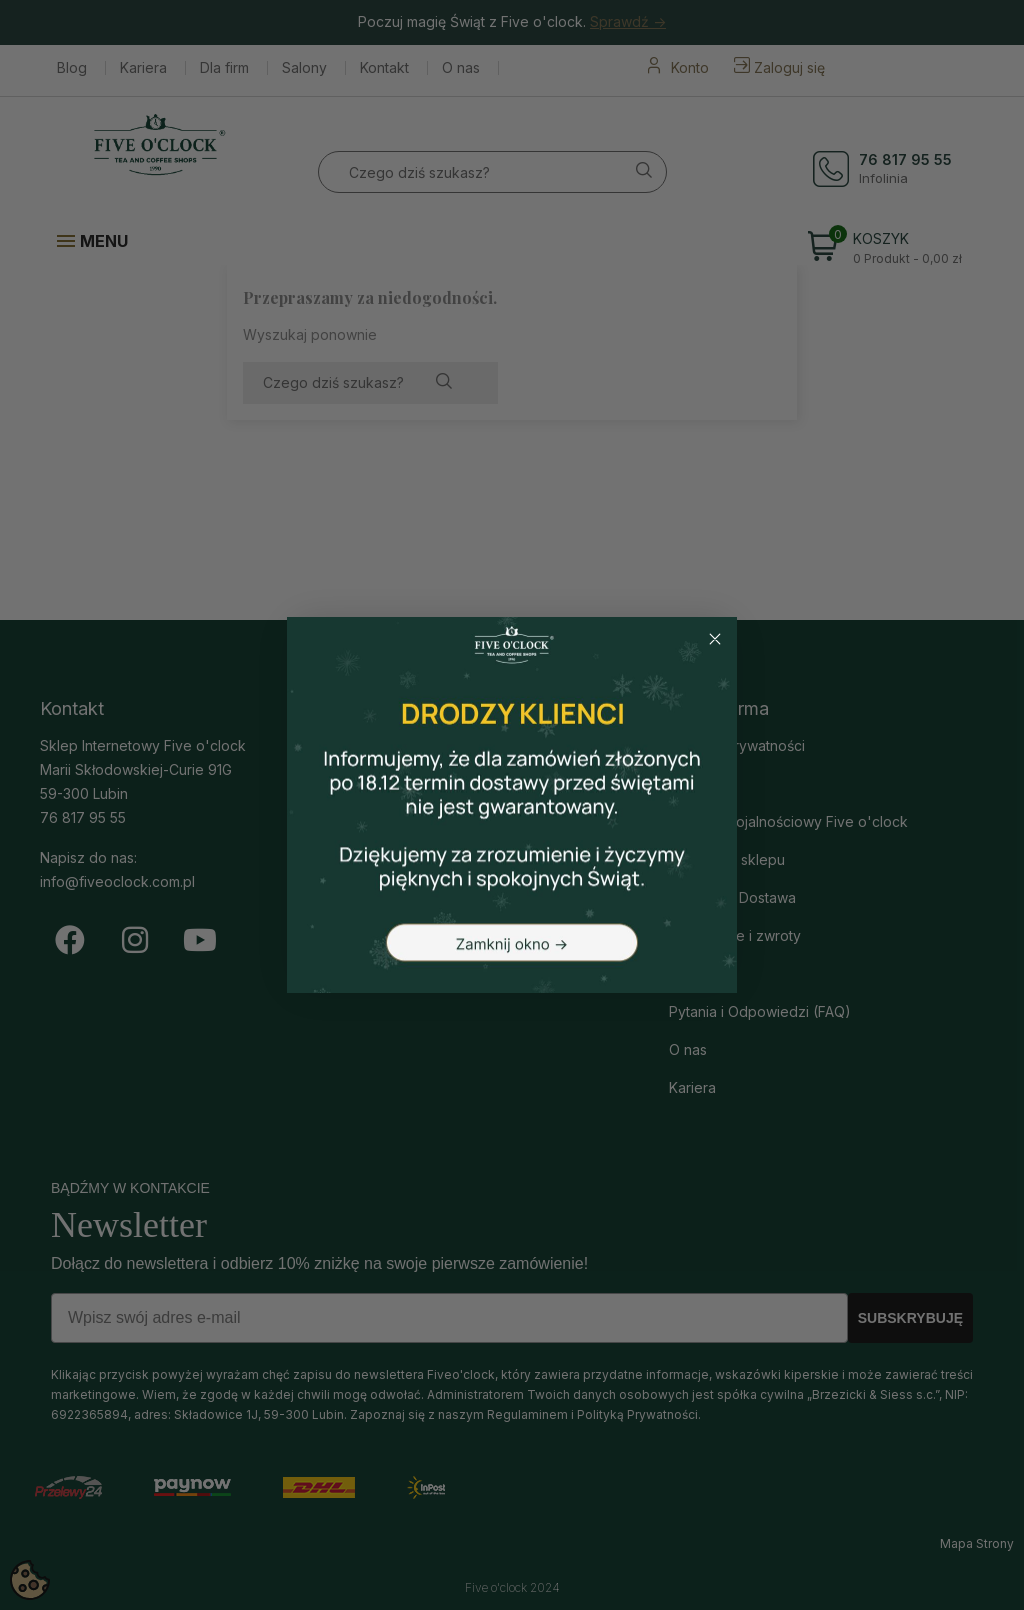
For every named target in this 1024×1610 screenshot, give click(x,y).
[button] (512, 805)
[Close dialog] (715, 639)
